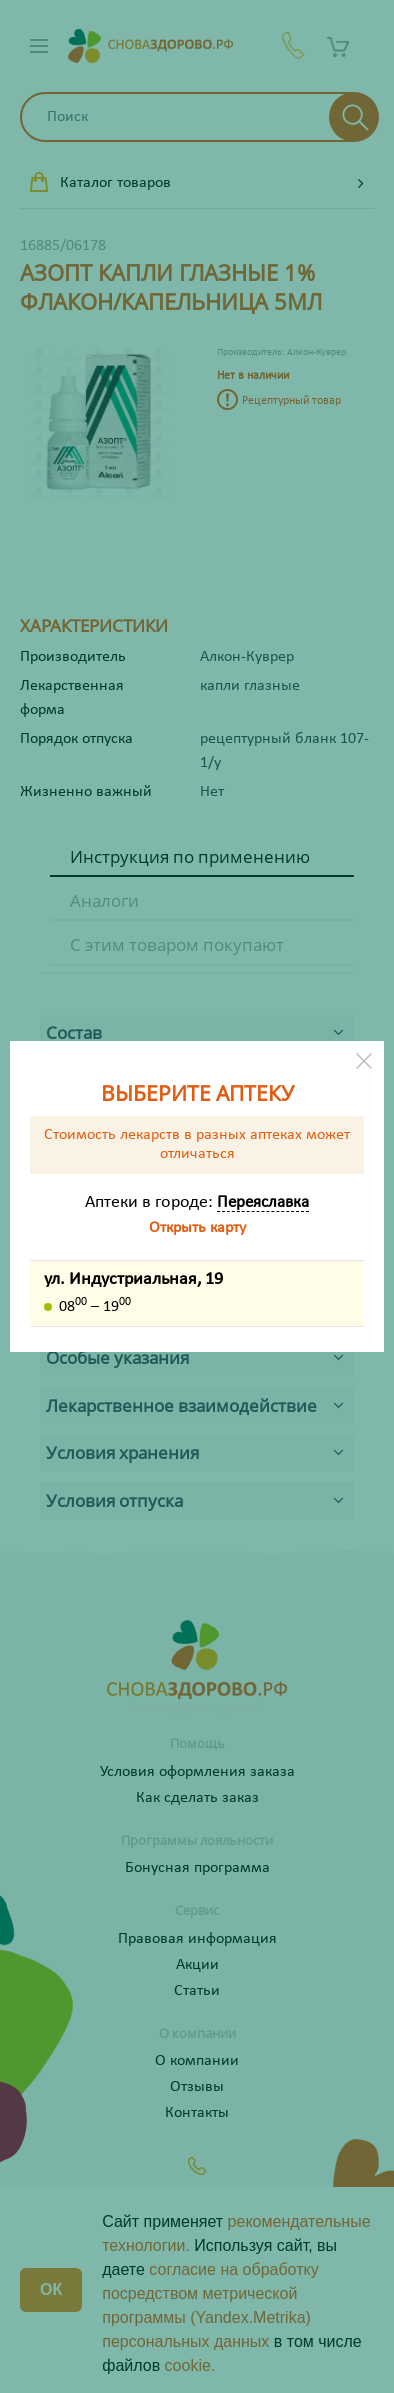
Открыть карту (197, 1228)
